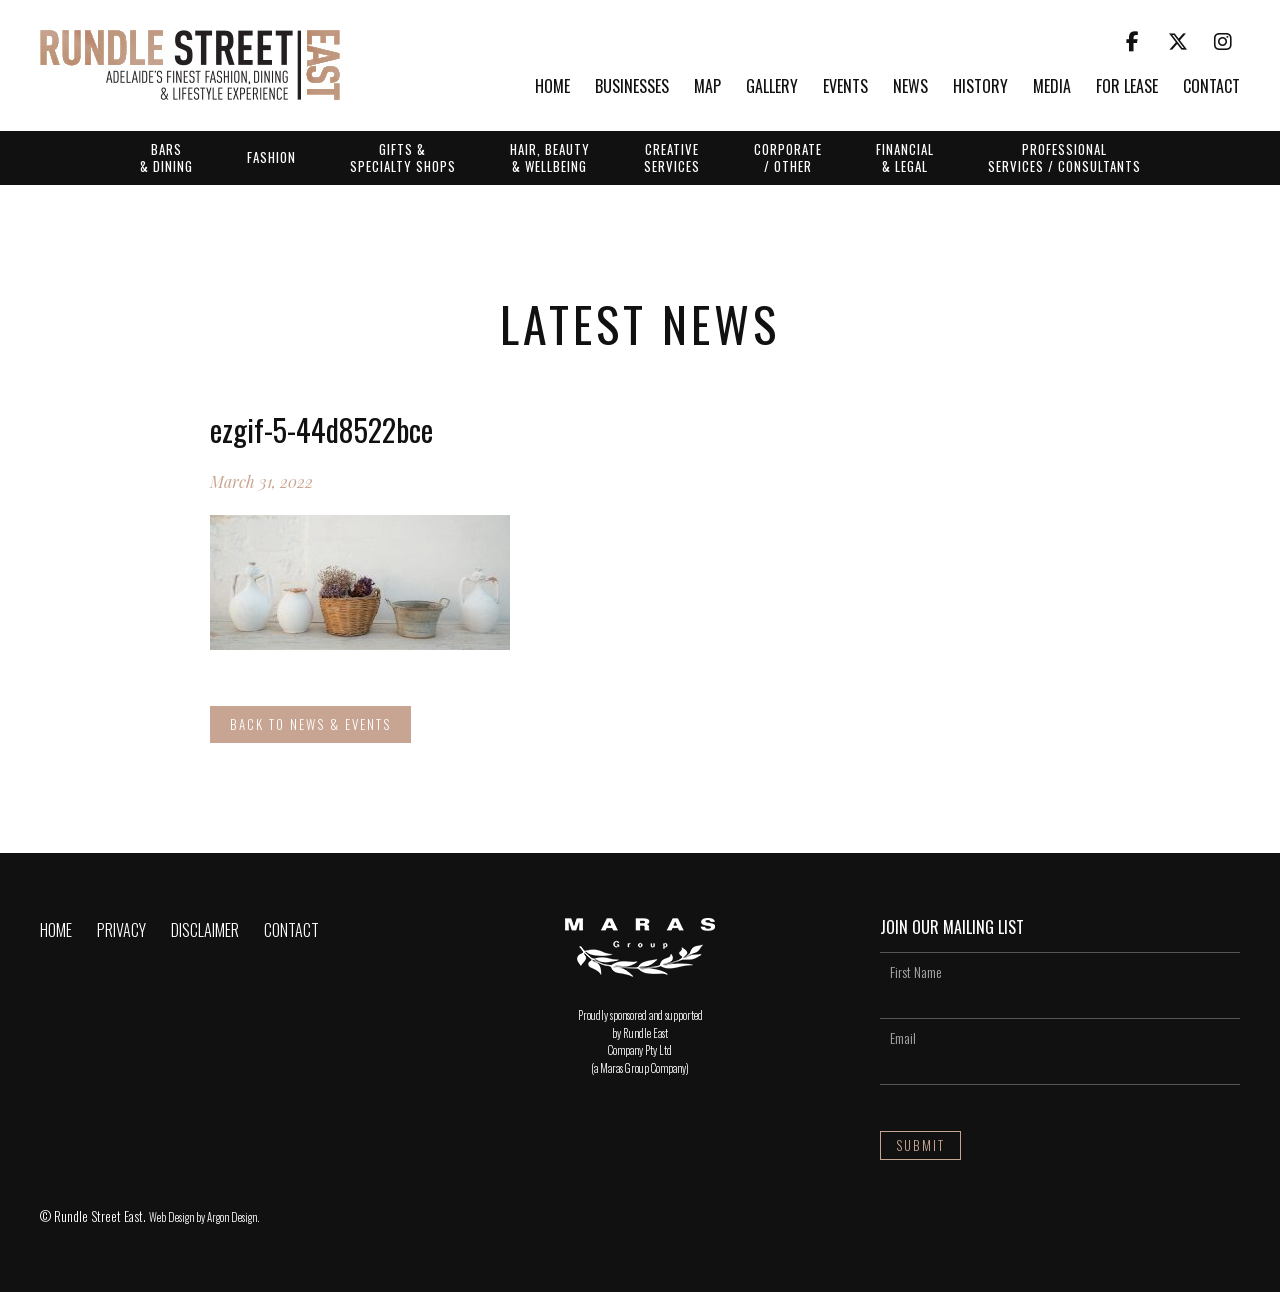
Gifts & (403, 157)
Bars (166, 157)
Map (707, 87)
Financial (905, 157)
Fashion (271, 157)
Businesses (632, 87)
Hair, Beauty (550, 157)
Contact (1211, 87)
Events (845, 87)
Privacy (121, 930)
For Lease (1127, 87)
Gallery (772, 87)
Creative (672, 157)
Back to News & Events (310, 724)
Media (1052, 87)
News (910, 87)
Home (552, 87)
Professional (1064, 157)
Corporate (788, 157)
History (980, 87)
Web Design (171, 1217)
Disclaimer (205, 930)
